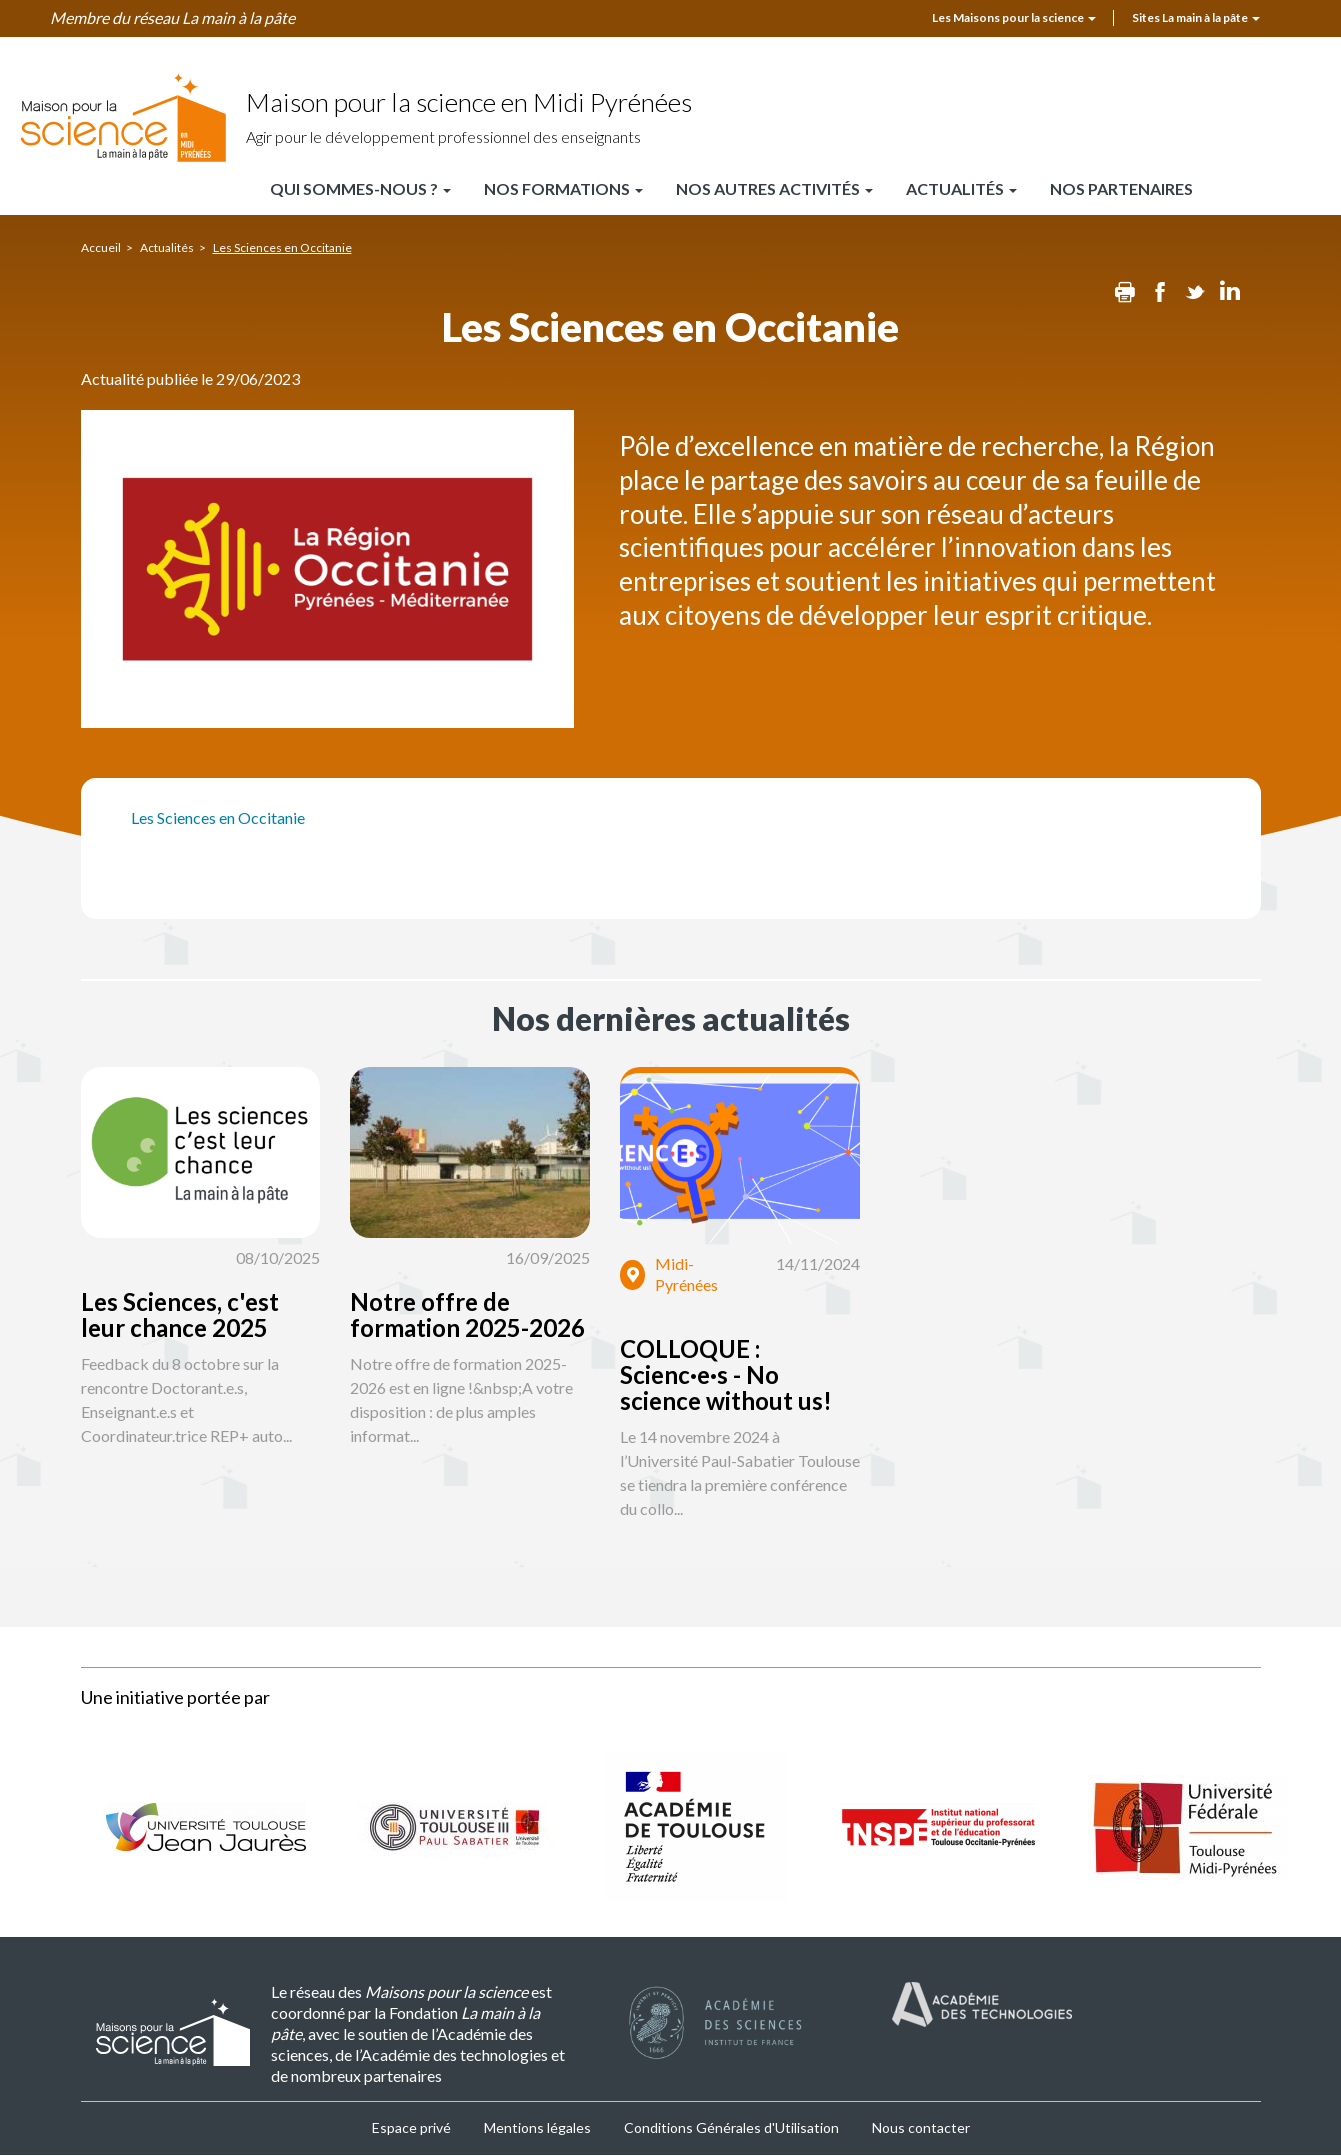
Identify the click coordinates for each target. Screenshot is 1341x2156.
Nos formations (563, 188)
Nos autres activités (774, 188)
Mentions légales (537, 2127)
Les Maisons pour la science (1014, 17)
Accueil (101, 247)
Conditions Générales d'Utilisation (731, 2127)
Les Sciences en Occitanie (218, 817)
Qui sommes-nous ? (360, 188)
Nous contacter (921, 2127)
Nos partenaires (1121, 188)
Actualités (961, 188)
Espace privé (411, 2127)
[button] (267, 1320)
